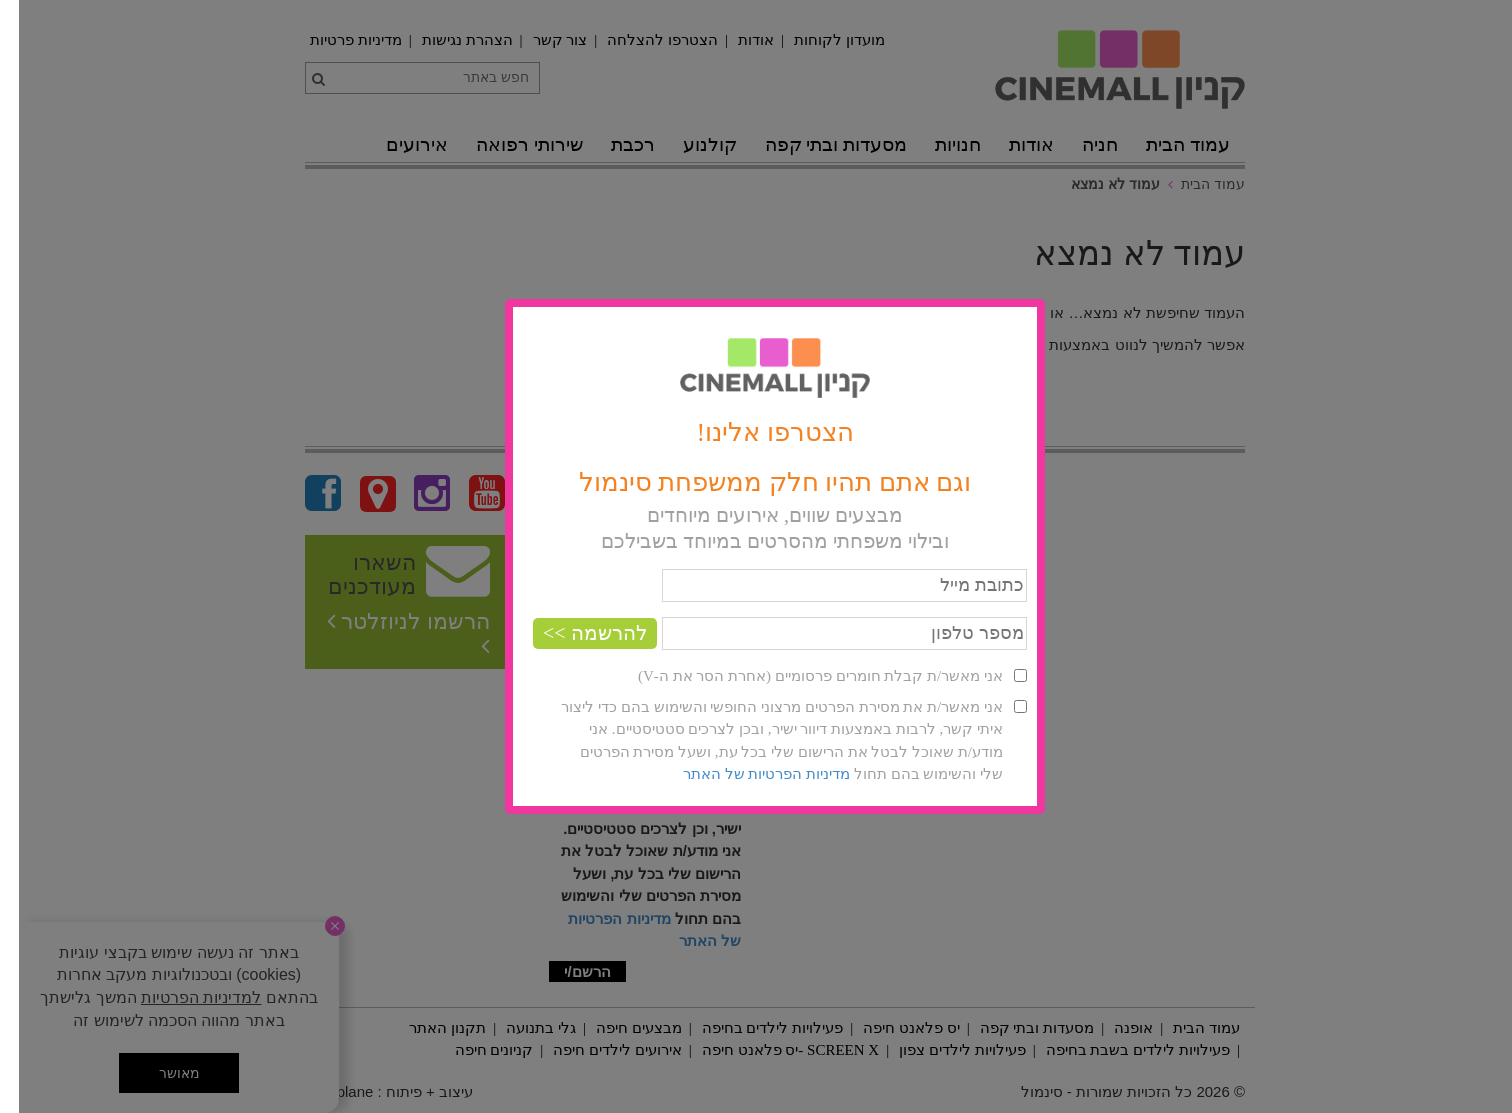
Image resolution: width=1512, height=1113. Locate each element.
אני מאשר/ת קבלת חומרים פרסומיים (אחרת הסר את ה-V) (801, 676)
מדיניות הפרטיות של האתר (747, 774)
